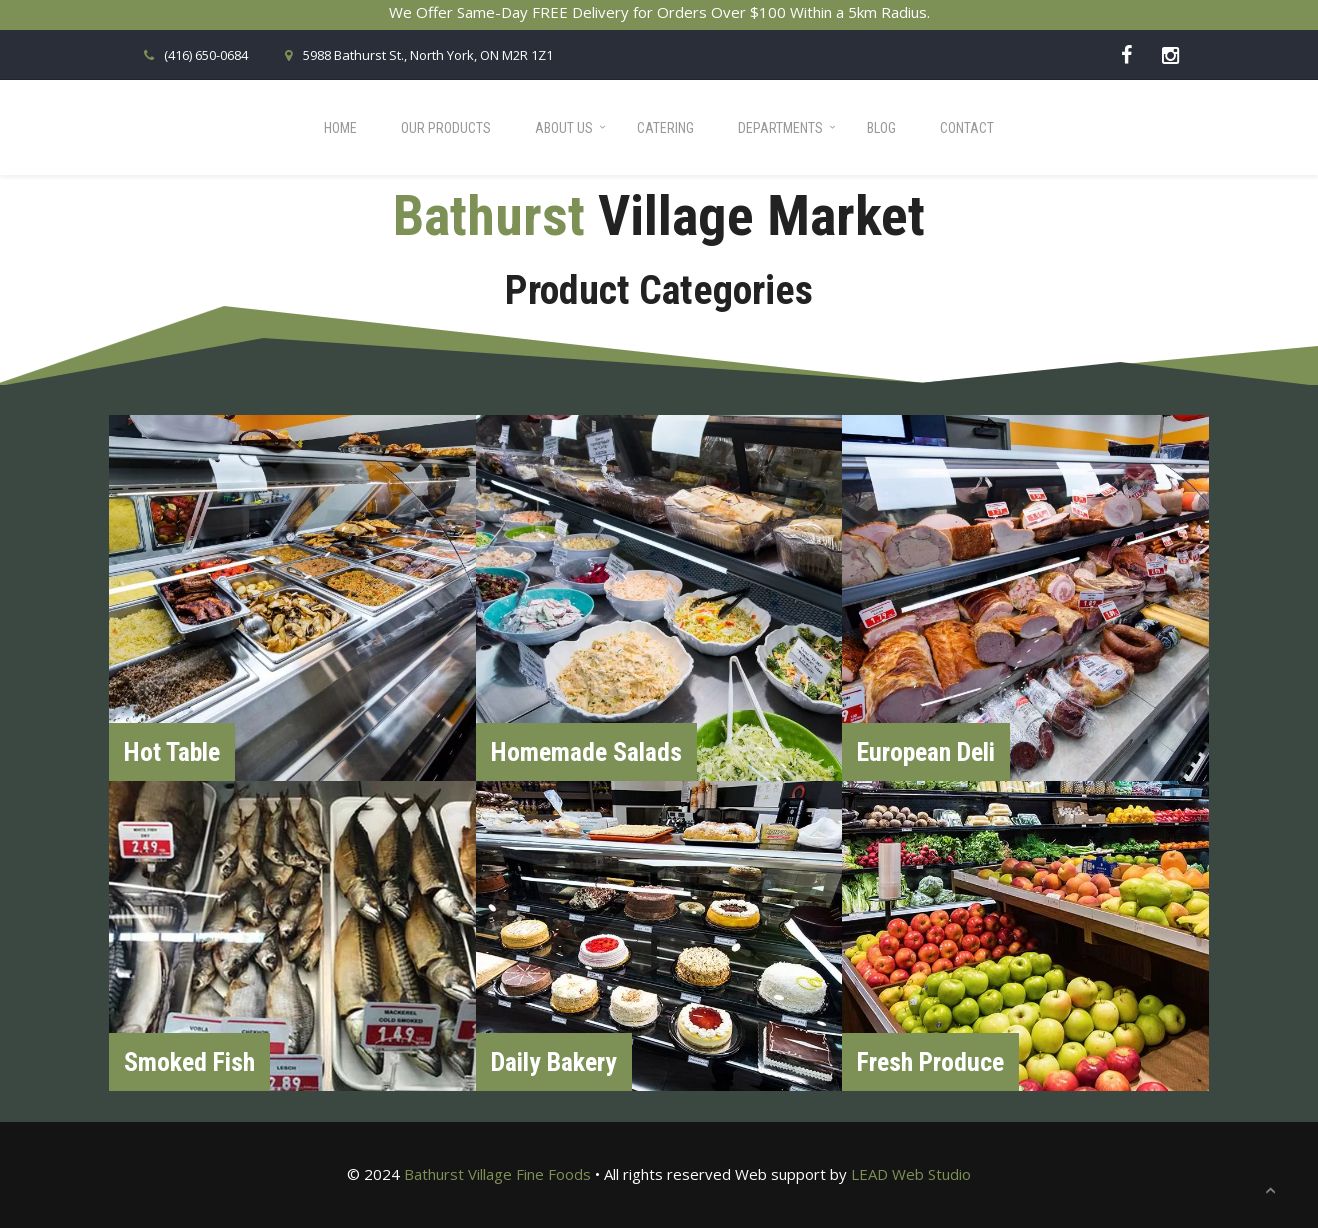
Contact (967, 128)
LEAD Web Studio (911, 1174)
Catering (665, 128)
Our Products (446, 128)
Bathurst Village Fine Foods (497, 1174)
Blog (881, 128)
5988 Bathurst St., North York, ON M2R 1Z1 (415, 55)
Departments (780, 128)
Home (340, 128)
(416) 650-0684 (193, 55)
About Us (564, 128)
